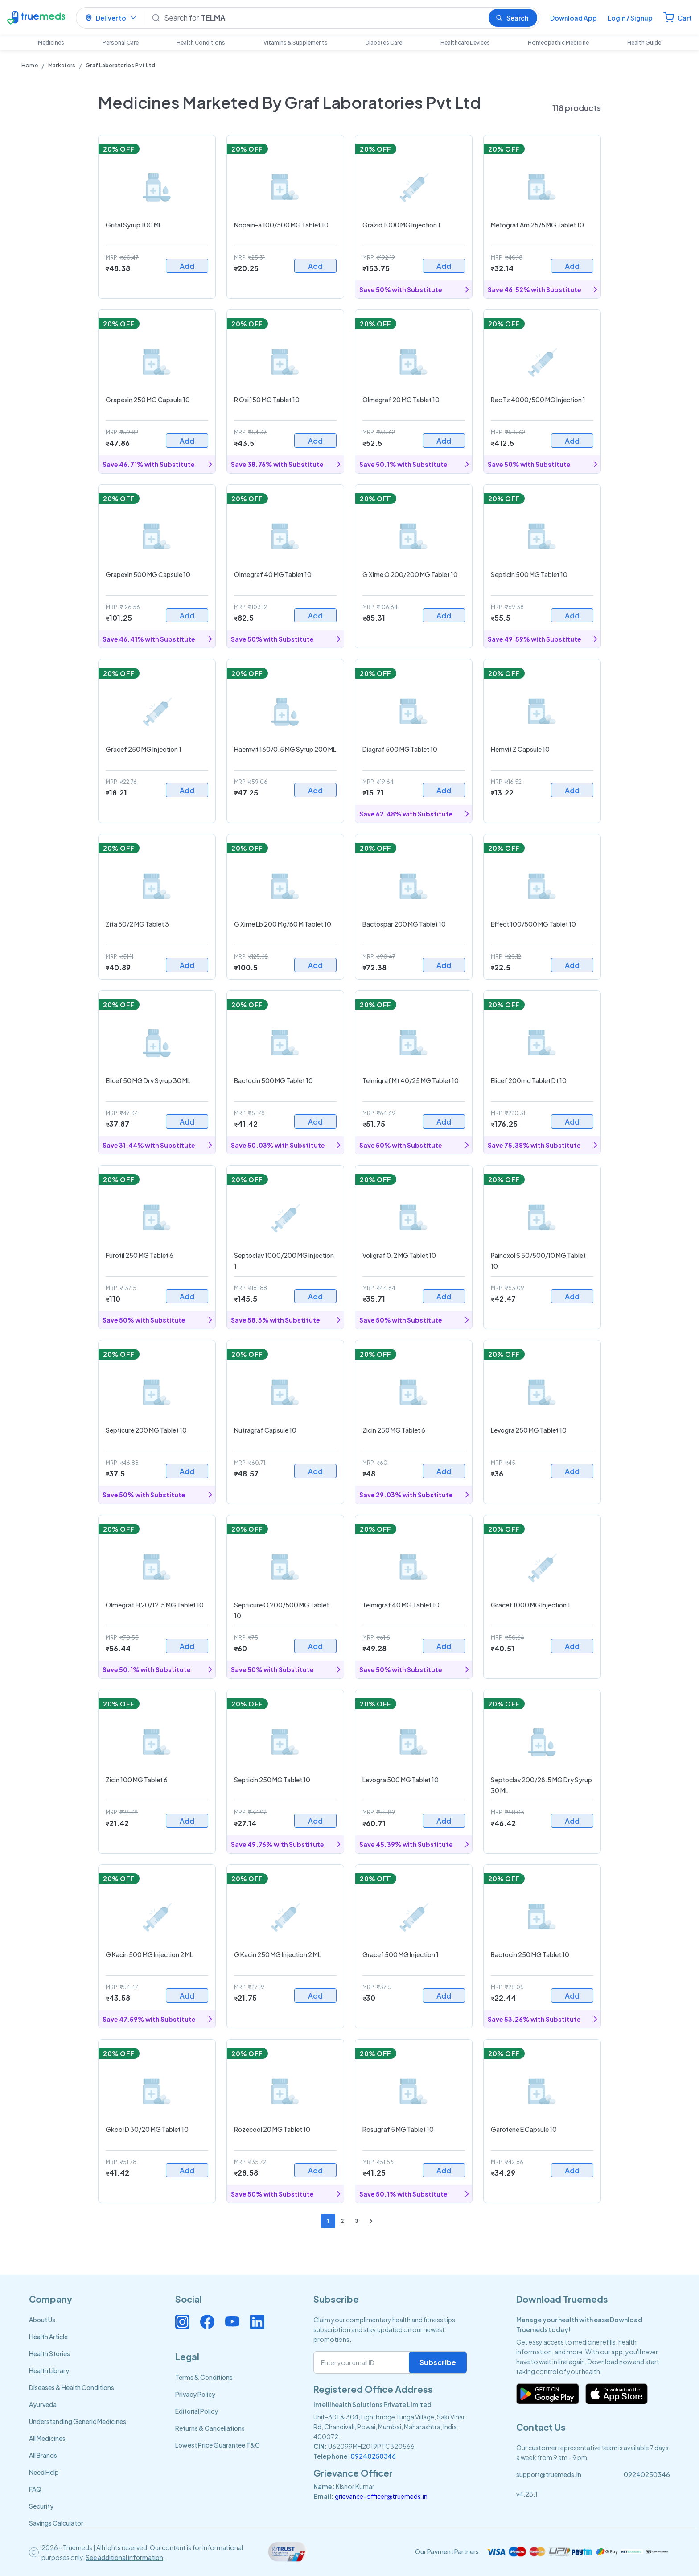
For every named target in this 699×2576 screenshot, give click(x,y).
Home (29, 65)
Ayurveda (43, 2404)
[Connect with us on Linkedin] (257, 2322)
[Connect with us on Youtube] (232, 2322)
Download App (573, 18)
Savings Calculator (56, 2523)
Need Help (44, 2472)
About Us (42, 2320)
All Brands (43, 2455)
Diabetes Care (384, 42)
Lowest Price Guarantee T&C (217, 2445)
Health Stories (49, 2353)
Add (187, 266)
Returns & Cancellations (210, 2428)
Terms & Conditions (204, 2377)
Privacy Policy (195, 2394)
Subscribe (437, 2362)
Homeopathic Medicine (558, 42)
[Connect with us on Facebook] (207, 2322)
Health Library (49, 2370)
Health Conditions (201, 42)
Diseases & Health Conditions (71, 2387)
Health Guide (644, 42)
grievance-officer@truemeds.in (381, 2496)
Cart (685, 18)
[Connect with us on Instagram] (182, 2322)
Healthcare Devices (465, 42)
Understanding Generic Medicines (77, 2421)
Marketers (61, 65)
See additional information (124, 2557)
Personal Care (121, 42)
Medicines (51, 42)
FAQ (35, 2489)
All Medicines (47, 2438)
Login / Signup (630, 18)
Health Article (48, 2337)
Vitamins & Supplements (295, 42)
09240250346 (373, 2456)
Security (41, 2506)
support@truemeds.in (548, 2474)
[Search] (322, 17)
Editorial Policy (196, 2411)
